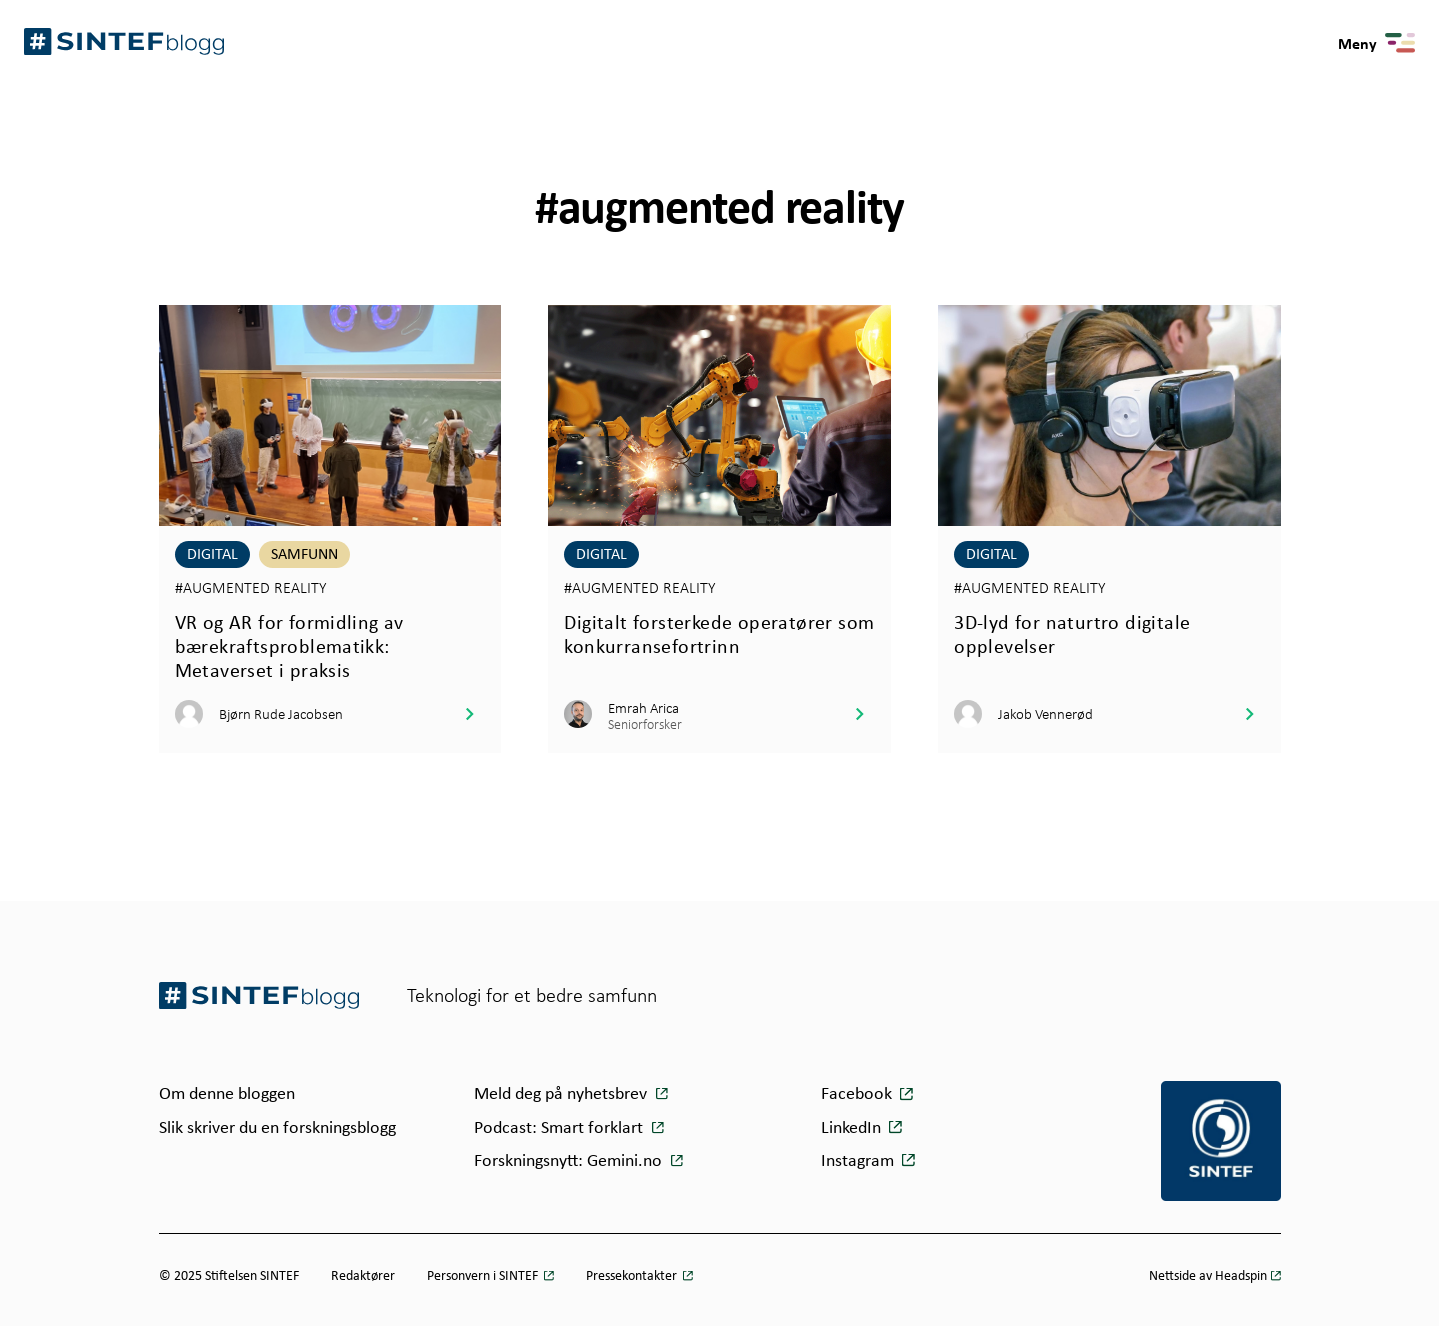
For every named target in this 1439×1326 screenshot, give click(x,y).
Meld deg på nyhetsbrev (562, 1093)
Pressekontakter (633, 1275)
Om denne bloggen (227, 1093)
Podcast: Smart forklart (560, 1127)
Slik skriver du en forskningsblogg (277, 1127)
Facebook (856, 1093)
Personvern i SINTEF (484, 1275)
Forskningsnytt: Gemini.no (570, 1160)
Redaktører (363, 1275)
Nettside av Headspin (1208, 1275)
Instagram (857, 1160)
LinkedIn (851, 1127)
